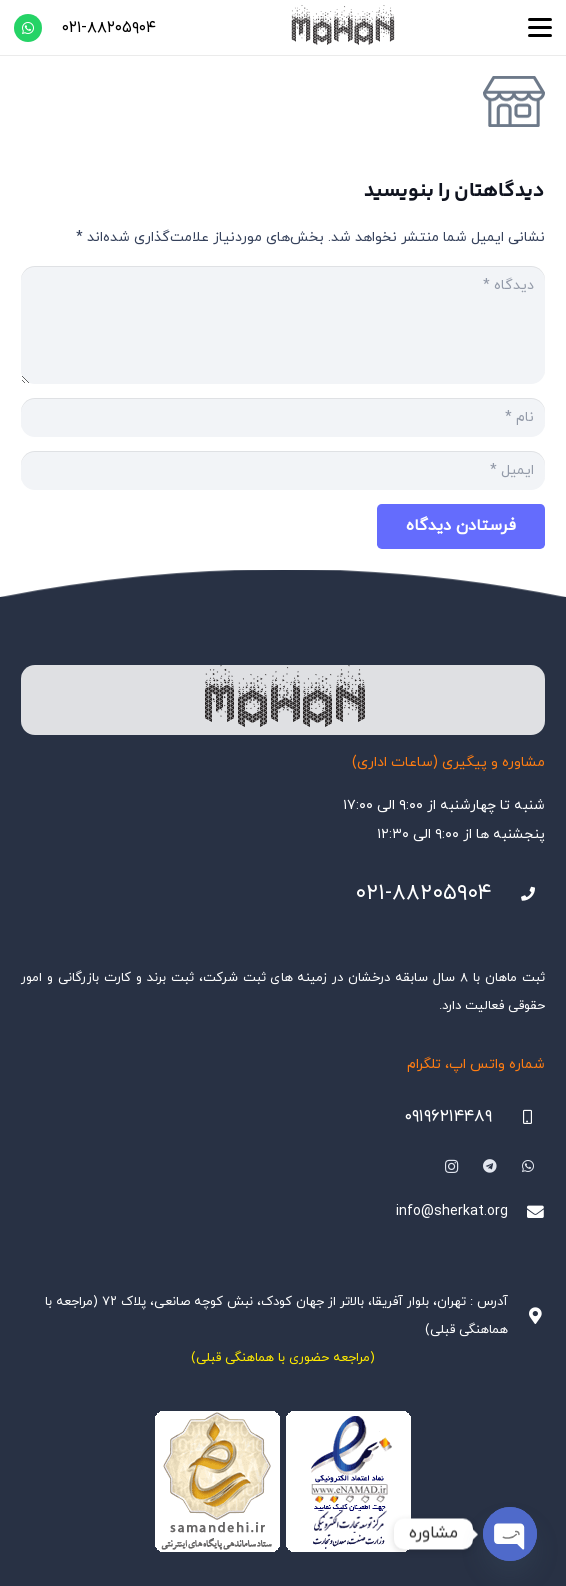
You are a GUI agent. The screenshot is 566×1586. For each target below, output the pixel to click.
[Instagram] (451, 1166)
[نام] (283, 417)
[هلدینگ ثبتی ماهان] (342, 27)
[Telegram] (489, 1166)
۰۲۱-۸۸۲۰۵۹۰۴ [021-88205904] (423, 893)
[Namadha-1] (283, 1482)
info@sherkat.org (452, 1211)
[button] (540, 28)
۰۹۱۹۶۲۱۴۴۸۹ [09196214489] (448, 1117)
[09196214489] (518, 1117)
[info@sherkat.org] (526, 1212)
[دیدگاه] (283, 325)
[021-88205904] (518, 894)
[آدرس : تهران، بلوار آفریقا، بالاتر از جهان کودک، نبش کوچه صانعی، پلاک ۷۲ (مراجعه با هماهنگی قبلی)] (526, 1316)
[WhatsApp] (28, 28)
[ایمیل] (283, 470)
